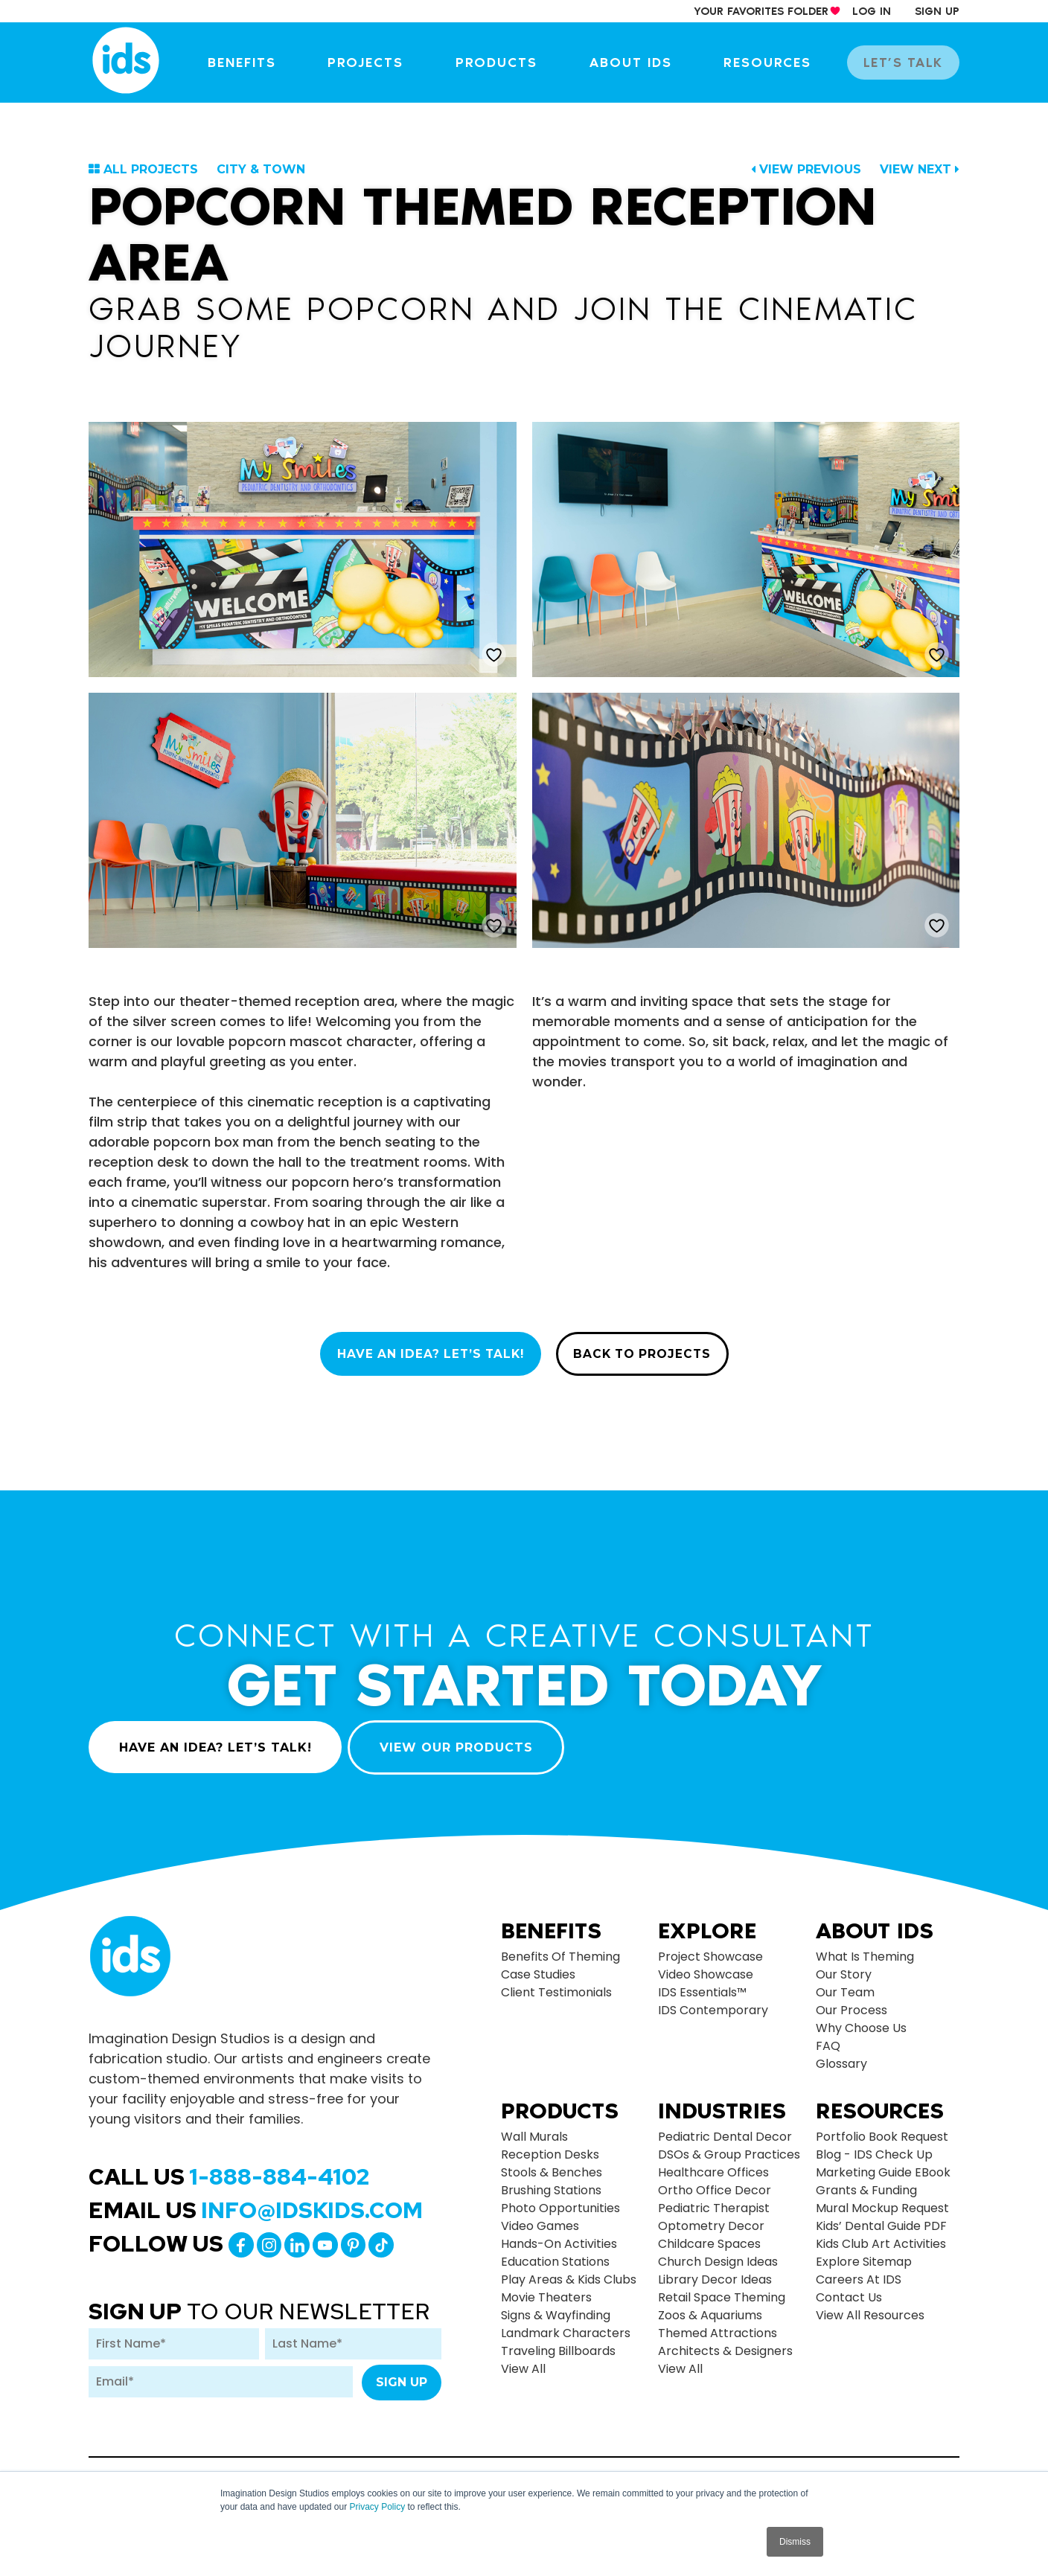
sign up (937, 11)
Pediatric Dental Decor (725, 2129)
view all (523, 2361)
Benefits (264, 62)
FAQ (828, 2037)
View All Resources (870, 2307)
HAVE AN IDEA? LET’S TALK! (426, 1355)
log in (871, 11)
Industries (722, 2103)
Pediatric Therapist (714, 2200)
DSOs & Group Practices (729, 2147)
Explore (707, 1922)
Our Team (845, 1984)
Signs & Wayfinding (555, 2307)
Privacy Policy (377, 2507)
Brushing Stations (551, 2182)
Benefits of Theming (560, 1948)
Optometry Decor (711, 2218)
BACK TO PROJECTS (648, 1355)
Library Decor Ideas (715, 2272)
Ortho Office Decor (714, 2182)
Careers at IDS (858, 2272)
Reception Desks (550, 2147)
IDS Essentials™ (702, 1984)
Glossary (841, 2055)
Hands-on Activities (559, 2236)
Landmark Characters (565, 2325)
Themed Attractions (717, 2325)
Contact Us (849, 2289)
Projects (385, 62)
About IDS (642, 62)
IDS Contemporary (713, 2002)
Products (512, 62)
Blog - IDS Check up (874, 2147)
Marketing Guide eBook (883, 2164)
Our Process (851, 2002)
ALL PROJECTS (150, 169)
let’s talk (907, 62)
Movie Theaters (546, 2289)
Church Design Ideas (718, 2254)
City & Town (261, 169)
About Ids (874, 1922)
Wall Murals (534, 2129)
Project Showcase (710, 1948)
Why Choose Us (861, 2019)
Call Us (229, 2168)
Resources (776, 62)
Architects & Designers (725, 2343)
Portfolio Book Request (882, 2129)
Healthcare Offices (713, 2164)
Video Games (540, 2218)
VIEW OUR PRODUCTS (460, 1739)
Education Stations (555, 2254)
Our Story (844, 1966)
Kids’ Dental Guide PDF (881, 2218)
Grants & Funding (866, 2182)
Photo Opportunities (560, 2200)
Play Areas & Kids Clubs (568, 2272)
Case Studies (538, 1966)
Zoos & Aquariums (710, 2307)
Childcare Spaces (709, 2236)
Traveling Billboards (558, 2343)
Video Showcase (705, 1966)
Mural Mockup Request (882, 2200)
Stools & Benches (551, 2164)
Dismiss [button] (795, 2542)
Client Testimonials (556, 1984)
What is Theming (865, 1948)
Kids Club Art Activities (881, 2236)
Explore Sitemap (864, 2254)
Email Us (256, 2202)
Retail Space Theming (721, 2289)
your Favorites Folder (761, 11)
